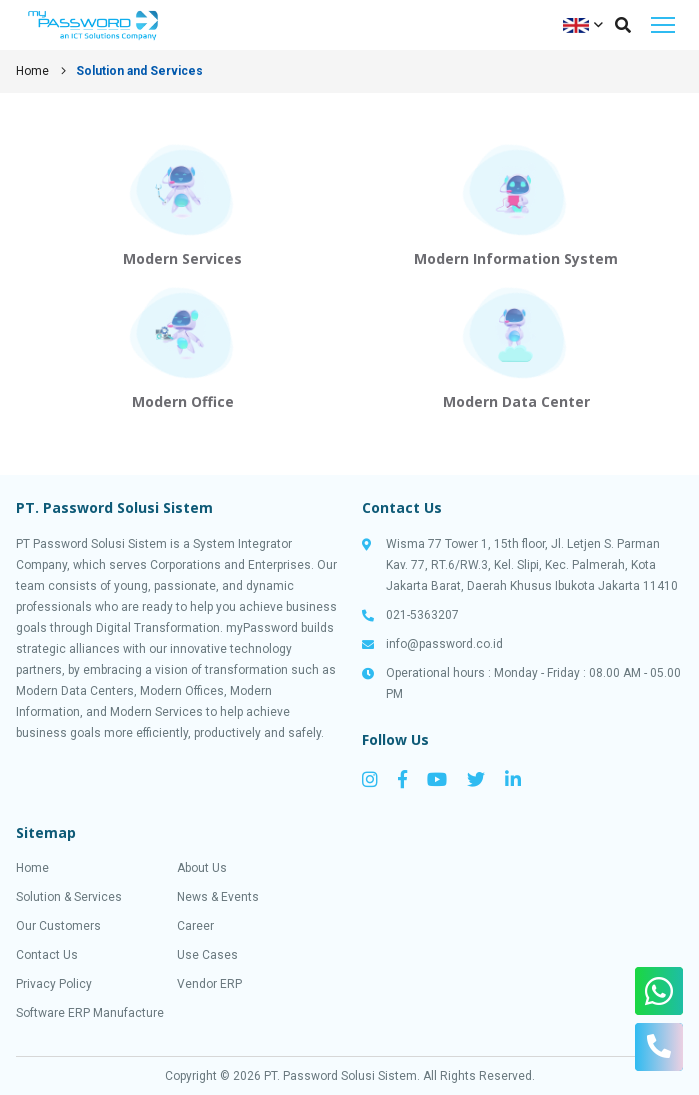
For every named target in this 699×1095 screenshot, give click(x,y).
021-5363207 (422, 615)
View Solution (183, 204)
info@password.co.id (444, 644)
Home (32, 71)
